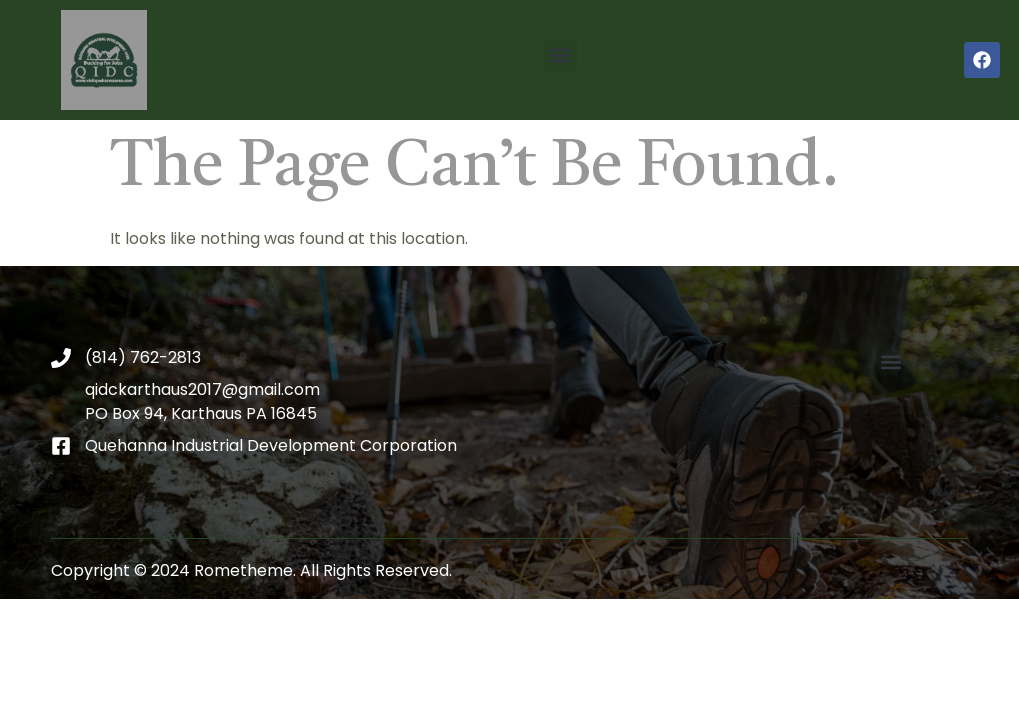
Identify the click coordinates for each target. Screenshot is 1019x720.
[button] (560, 55)
